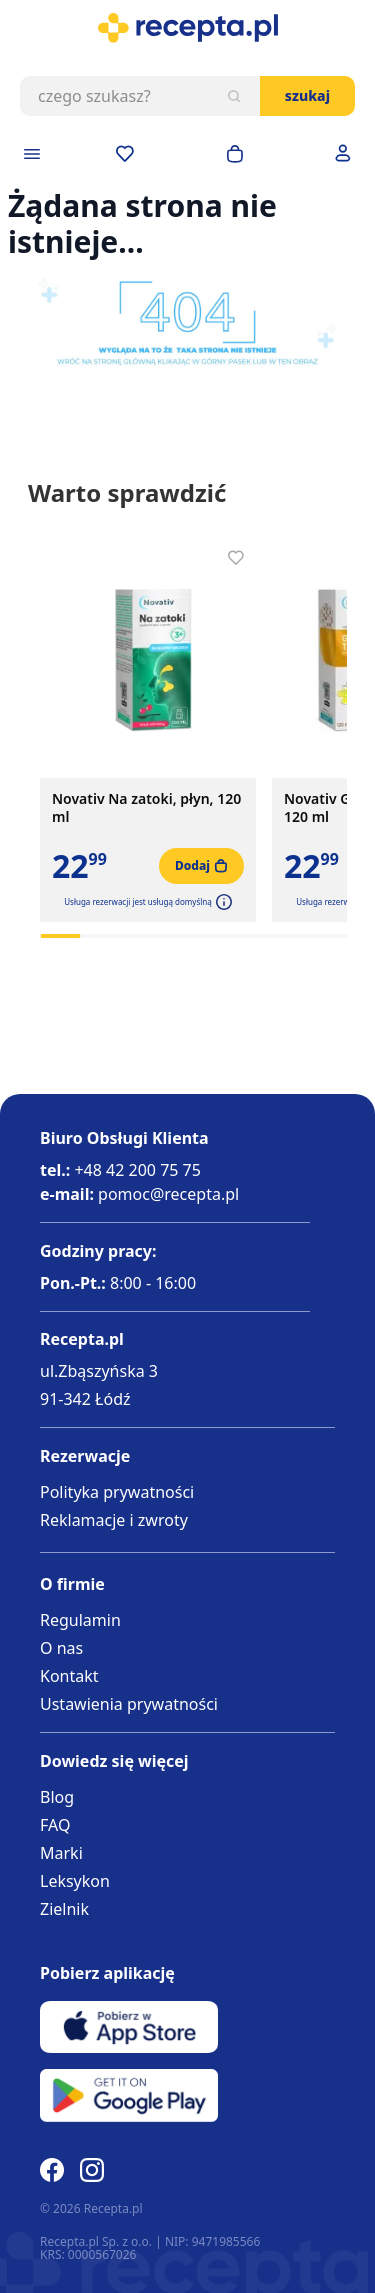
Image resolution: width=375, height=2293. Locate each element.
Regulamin (80, 1620)
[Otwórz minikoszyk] (235, 154)
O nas (61, 1648)
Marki (61, 1853)
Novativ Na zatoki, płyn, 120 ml (146, 808)
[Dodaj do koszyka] (201, 866)
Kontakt (69, 1676)
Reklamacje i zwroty (114, 1520)
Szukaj (307, 95)
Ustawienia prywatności (129, 1704)
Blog (57, 1797)
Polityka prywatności (117, 1492)
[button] (222, 902)
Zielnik (64, 1909)
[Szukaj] (234, 96)
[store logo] (187, 28)
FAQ (55, 1825)
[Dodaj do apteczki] (236, 558)
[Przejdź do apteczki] (125, 154)
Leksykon (75, 1881)
